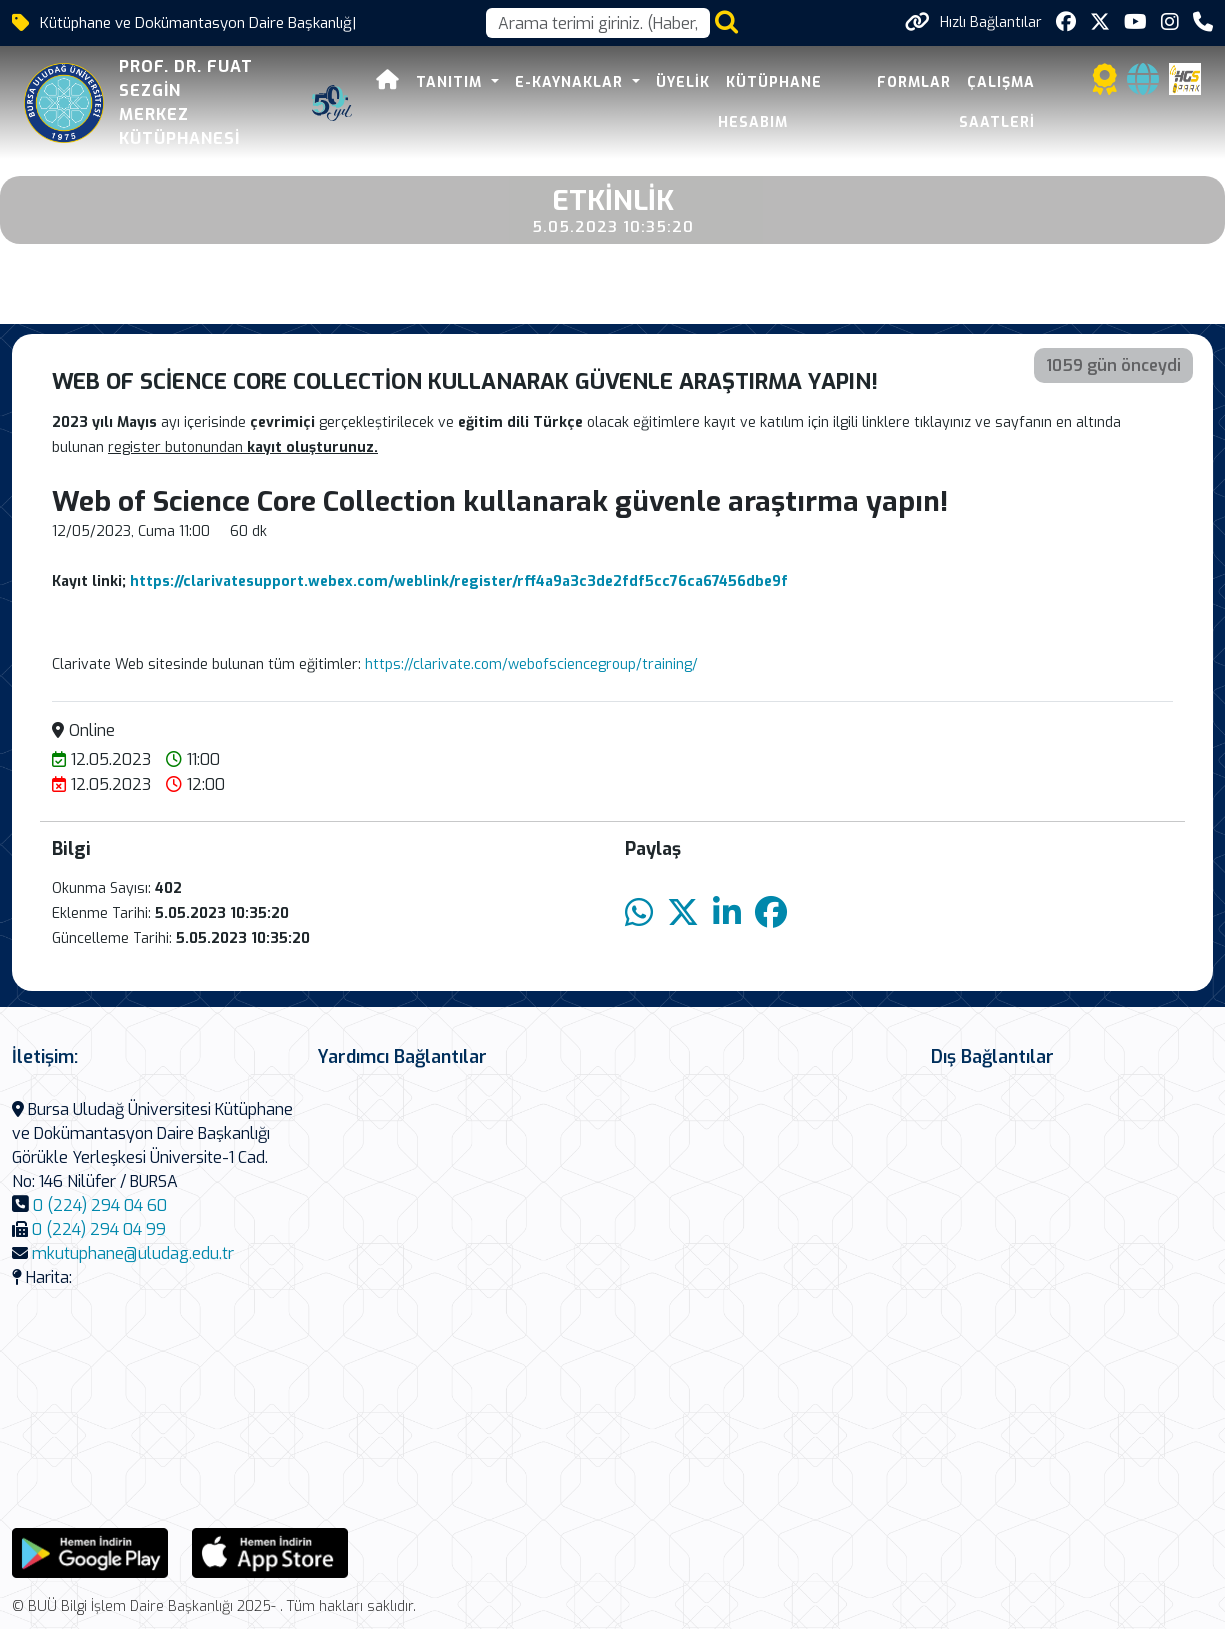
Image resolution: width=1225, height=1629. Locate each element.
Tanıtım (451, 82)
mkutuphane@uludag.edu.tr (133, 1253)
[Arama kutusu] (598, 23)
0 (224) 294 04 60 (100, 1205)
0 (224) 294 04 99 (99, 1229)
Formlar (914, 82)
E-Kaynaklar (571, 82)
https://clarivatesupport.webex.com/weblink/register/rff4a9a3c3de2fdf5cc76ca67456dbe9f (459, 581)
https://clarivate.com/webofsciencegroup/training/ (531, 664)
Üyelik (683, 82)
